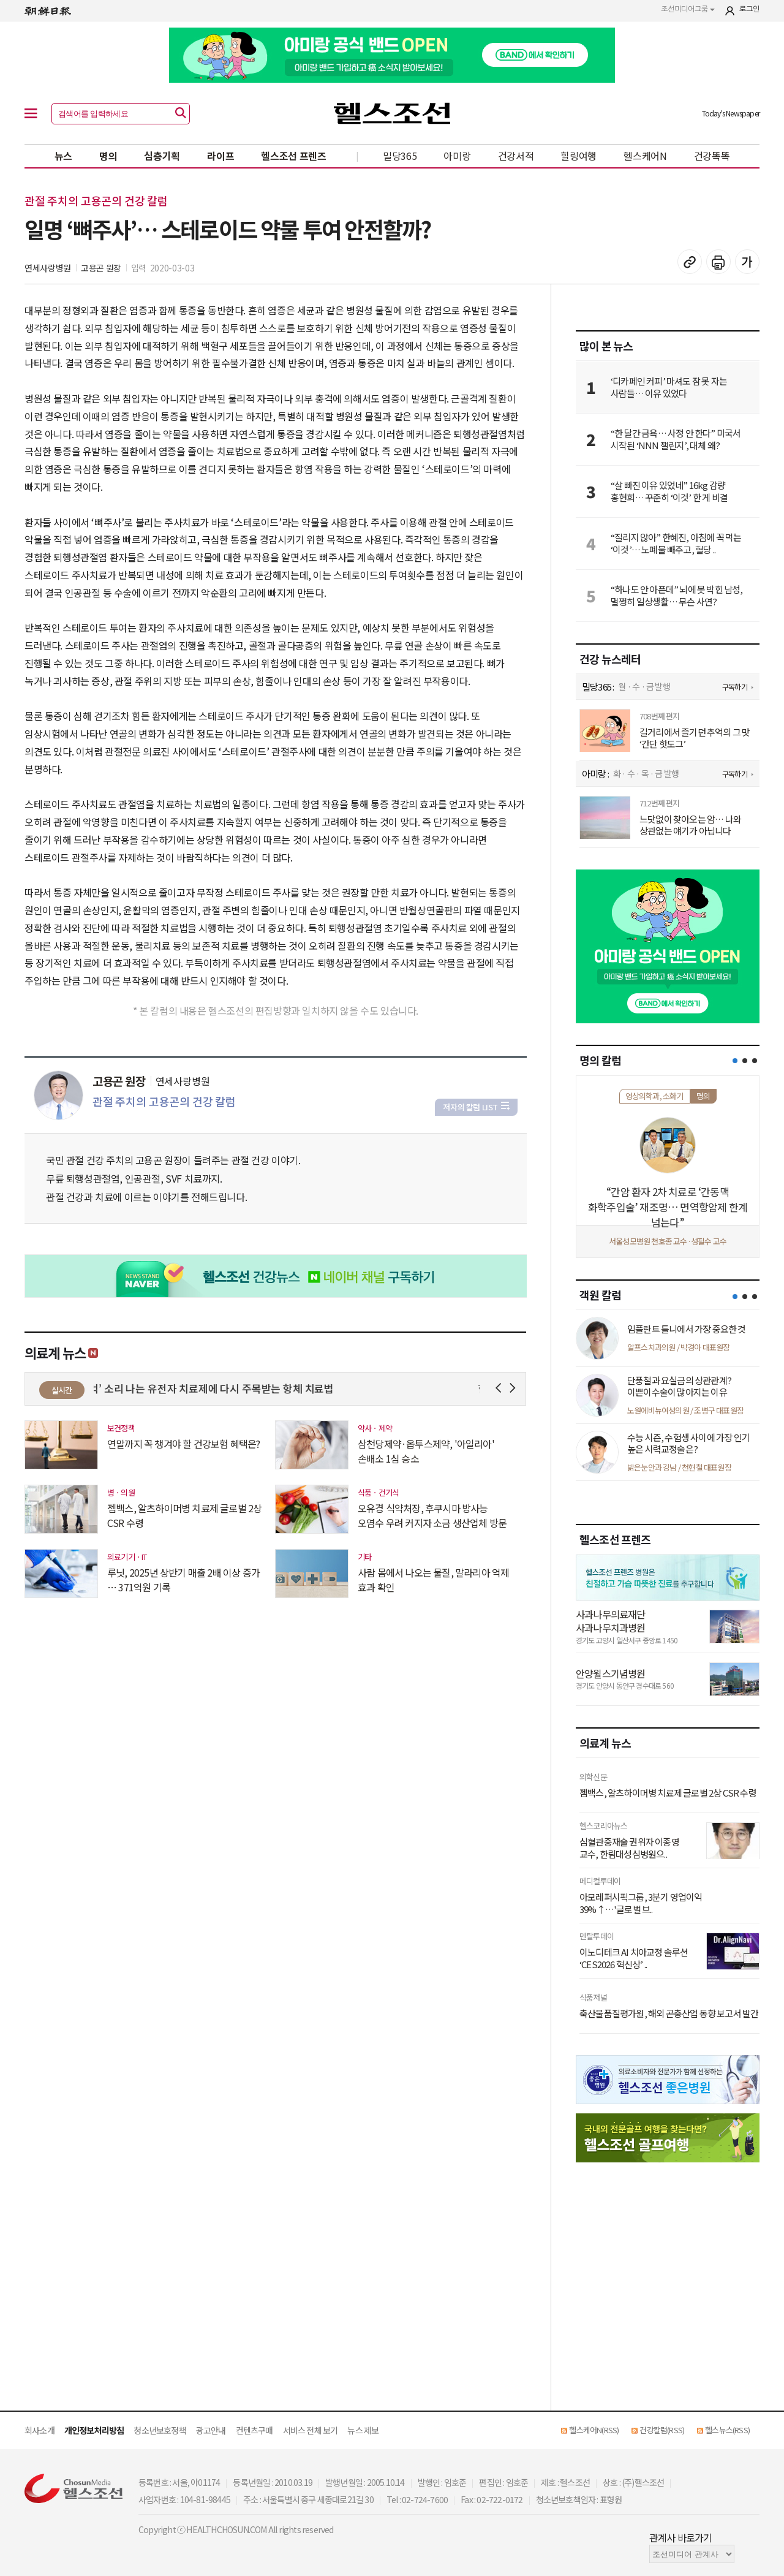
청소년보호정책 (160, 2430)
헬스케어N (645, 155)
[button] (735, 1060)
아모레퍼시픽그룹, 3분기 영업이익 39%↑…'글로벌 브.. (641, 1903)
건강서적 (516, 155)
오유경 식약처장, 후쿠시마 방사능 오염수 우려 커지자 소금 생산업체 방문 (432, 1515)
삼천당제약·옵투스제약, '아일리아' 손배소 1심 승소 (426, 1451)
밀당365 (400, 155)
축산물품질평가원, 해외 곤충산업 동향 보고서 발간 (668, 2013)
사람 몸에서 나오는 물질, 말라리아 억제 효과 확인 (433, 1579)
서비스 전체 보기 (310, 2430)
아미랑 (456, 155)
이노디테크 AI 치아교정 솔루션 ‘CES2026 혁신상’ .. (633, 1958)
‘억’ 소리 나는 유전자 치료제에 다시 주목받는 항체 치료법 (217, 1388)
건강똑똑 (712, 155)
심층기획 (162, 155)
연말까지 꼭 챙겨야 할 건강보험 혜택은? (183, 1443)
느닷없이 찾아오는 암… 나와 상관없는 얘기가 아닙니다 (690, 825)
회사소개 (39, 2430)
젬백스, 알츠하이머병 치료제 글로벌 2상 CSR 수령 (184, 1515)
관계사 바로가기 (680, 2537)
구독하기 (734, 686)
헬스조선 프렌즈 (293, 155)
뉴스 (63, 155)
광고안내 (211, 2430)
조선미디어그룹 (688, 9)
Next (515, 1388)
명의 (108, 155)
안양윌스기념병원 (611, 1673)
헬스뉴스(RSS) (727, 2430)
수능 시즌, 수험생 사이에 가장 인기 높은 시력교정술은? (688, 1443)
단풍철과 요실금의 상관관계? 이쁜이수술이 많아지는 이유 (679, 1386)
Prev (501, 1388)
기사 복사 (689, 261)
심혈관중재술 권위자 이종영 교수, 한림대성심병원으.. (629, 1848)
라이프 (220, 155)
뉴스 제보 (363, 2430)
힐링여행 (578, 155)
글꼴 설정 (747, 261)
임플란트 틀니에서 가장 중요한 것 (686, 1328)
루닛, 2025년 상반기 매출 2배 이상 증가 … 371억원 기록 (183, 1579)
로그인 (749, 9)
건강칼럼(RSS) (661, 2430)
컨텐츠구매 (254, 2430)
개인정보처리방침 (94, 2430)
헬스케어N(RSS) (594, 2430)
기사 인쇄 (718, 261)
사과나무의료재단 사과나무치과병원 (611, 1621)
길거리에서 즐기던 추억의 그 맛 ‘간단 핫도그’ (694, 738)
